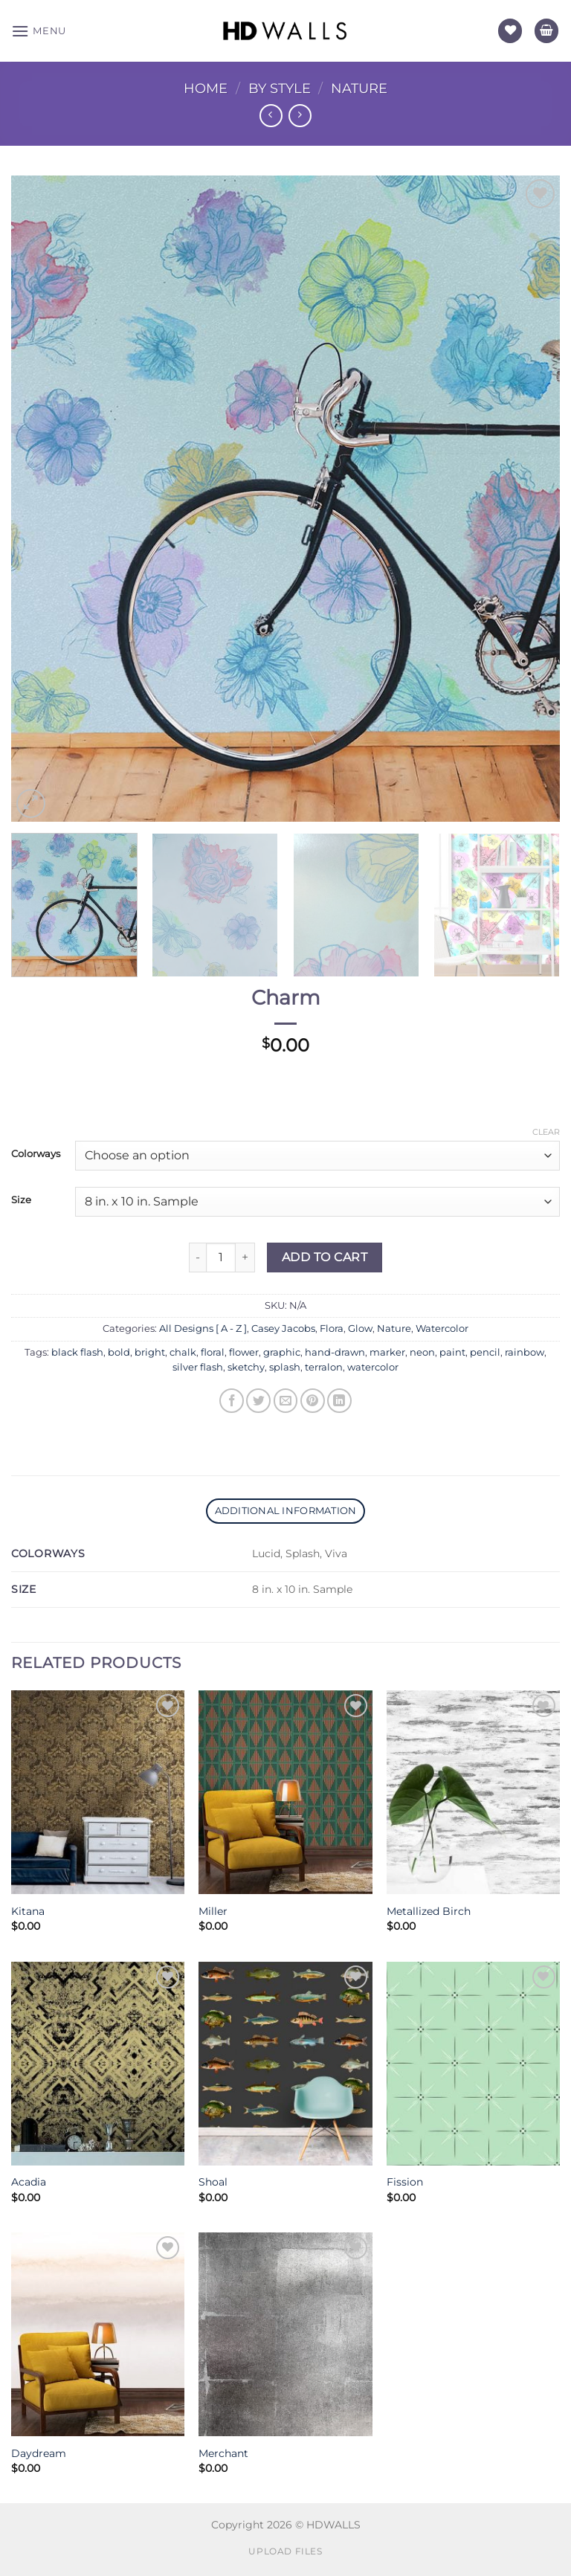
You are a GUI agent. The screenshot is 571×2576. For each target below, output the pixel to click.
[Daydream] (97, 2334)
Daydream (38, 2453)
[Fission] (473, 2064)
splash (284, 1367)
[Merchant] (285, 2334)
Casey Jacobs (283, 1328)
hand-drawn (335, 1352)
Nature (359, 88)
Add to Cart (324, 1257)
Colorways (35, 1154)
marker (387, 1352)
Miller (213, 1911)
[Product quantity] (221, 1257)
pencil (485, 1352)
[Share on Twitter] (258, 1400)
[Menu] (38, 31)
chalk (183, 1352)
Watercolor (442, 1328)
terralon (324, 1367)
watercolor (373, 1367)
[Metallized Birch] (473, 1792)
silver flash (197, 1367)
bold (119, 1352)
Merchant (223, 2453)
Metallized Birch (429, 1911)
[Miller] (285, 1792)
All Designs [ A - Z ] (203, 1328)
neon (422, 1352)
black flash (77, 1352)
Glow (360, 1328)
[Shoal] (285, 2064)
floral (213, 1352)
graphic (281, 1352)
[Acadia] (97, 2064)
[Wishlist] (510, 31)
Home (206, 88)
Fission (405, 2182)
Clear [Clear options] (546, 1132)
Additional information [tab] (286, 1510)
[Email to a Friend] (286, 1400)
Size (21, 1200)
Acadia (28, 2182)
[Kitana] (97, 1792)
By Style (279, 88)
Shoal (213, 2182)
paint (452, 1352)
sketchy (246, 1367)
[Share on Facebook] (231, 1400)
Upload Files (285, 2551)
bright (150, 1352)
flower (244, 1352)
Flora (331, 1328)
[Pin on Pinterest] (312, 1400)
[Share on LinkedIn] (339, 1400)
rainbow (524, 1352)
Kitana (28, 1911)
